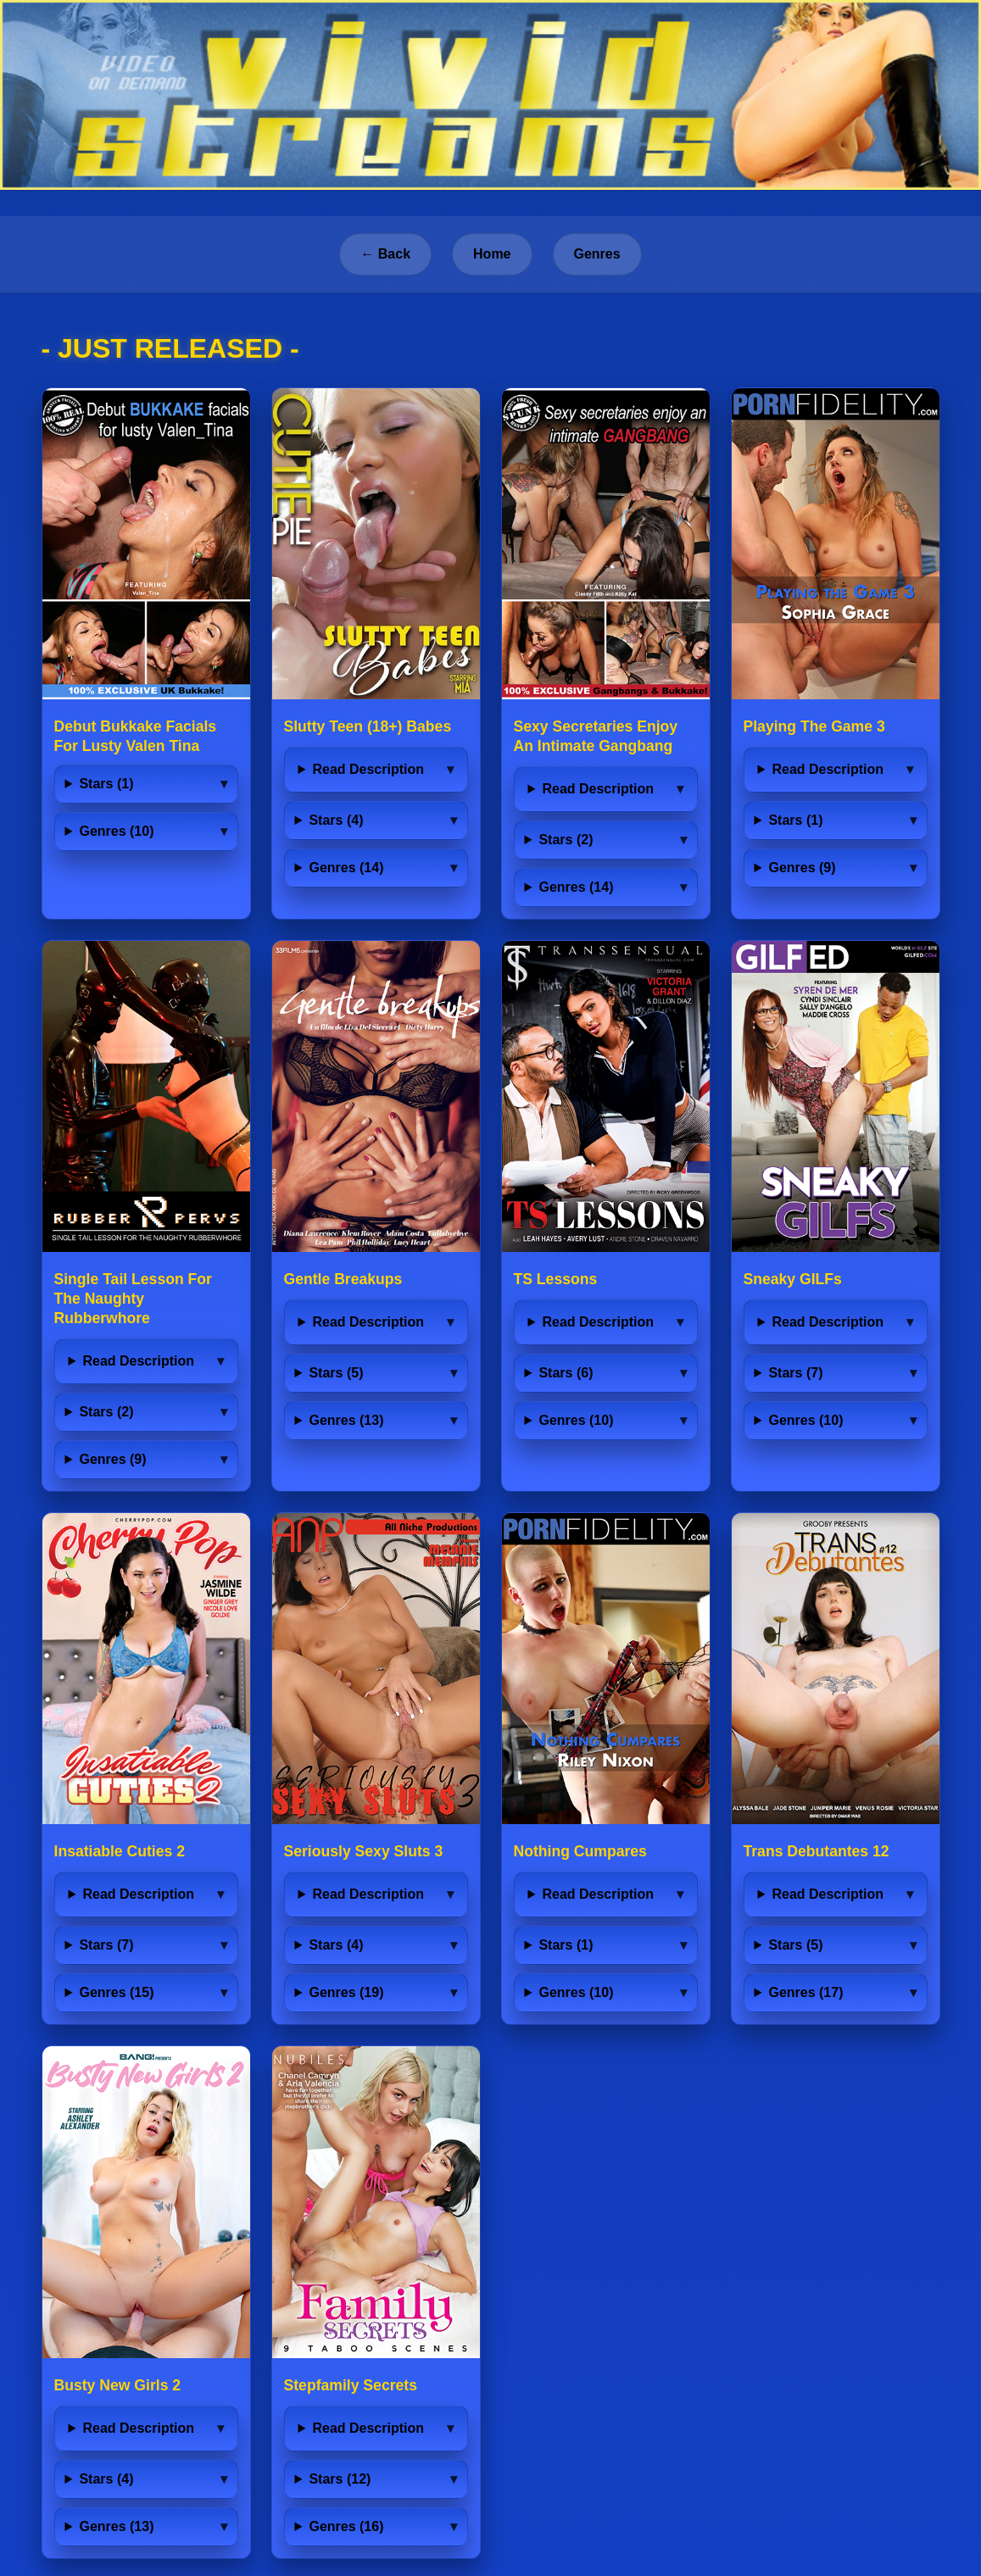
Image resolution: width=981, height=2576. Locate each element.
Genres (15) (116, 1992)
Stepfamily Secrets (350, 2385)
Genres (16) (346, 2526)
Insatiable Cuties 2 (120, 1851)
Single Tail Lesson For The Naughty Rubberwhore (133, 1299)
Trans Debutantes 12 (816, 1851)
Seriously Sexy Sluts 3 (363, 1851)
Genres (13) (346, 1420)
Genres (597, 254)
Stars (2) (565, 839)
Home (491, 254)
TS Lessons (556, 1279)
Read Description (368, 769)
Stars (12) (340, 2479)
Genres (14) (346, 867)
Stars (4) (336, 820)
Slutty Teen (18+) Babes (368, 726)
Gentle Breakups (343, 1279)
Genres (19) (346, 1992)
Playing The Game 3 (814, 726)
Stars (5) (336, 1373)
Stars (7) (795, 1373)
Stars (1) (106, 783)
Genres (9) (801, 867)
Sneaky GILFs (793, 1279)
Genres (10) (116, 831)
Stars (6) (565, 1373)
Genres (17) (805, 1992)
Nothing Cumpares (580, 1851)
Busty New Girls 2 (117, 2385)
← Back (385, 254)
